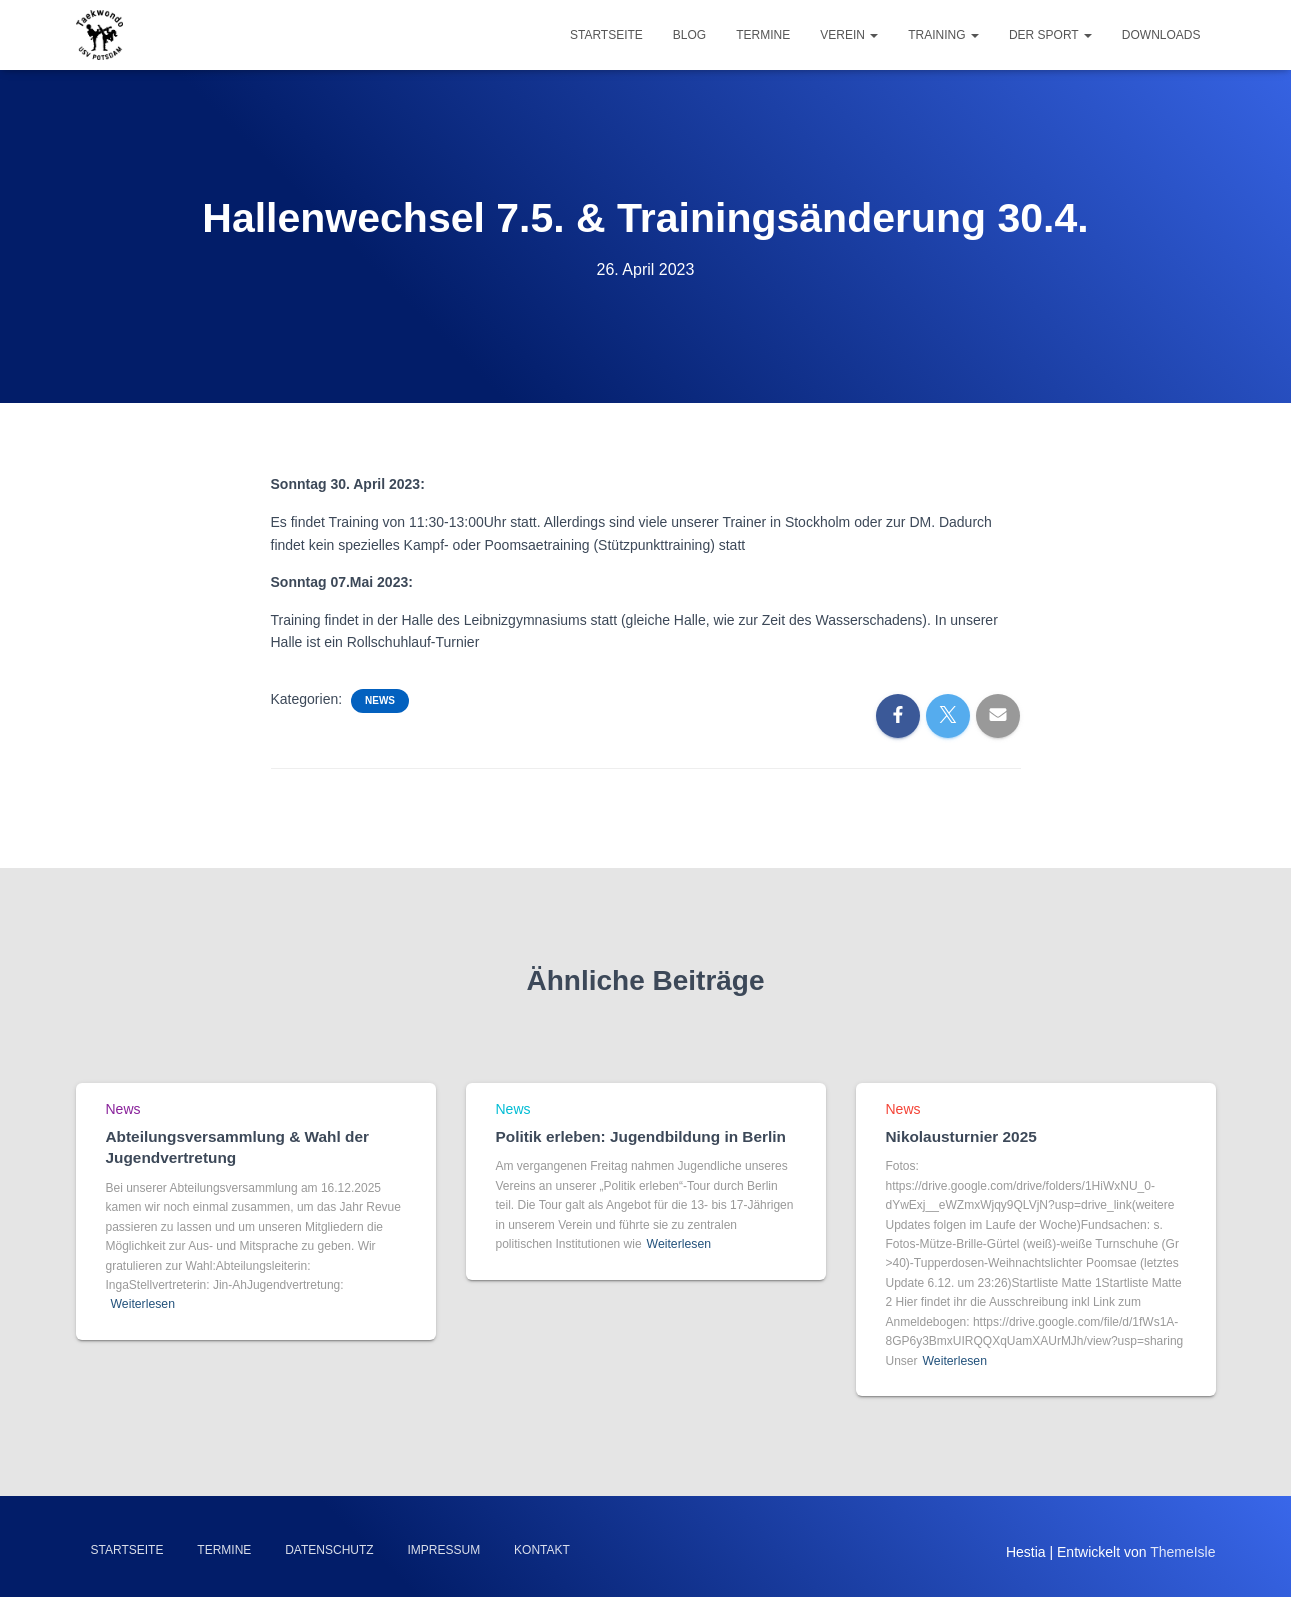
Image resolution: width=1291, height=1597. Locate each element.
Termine (763, 35)
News (380, 700)
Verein (849, 35)
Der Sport (1050, 35)
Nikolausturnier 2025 (960, 1137)
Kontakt (542, 1550)
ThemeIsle (1182, 1552)
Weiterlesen (142, 1304)
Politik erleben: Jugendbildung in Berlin (637, 1137)
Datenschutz (329, 1550)
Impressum (444, 1550)
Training (943, 35)
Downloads (1161, 35)
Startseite (606, 35)
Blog (689, 35)
